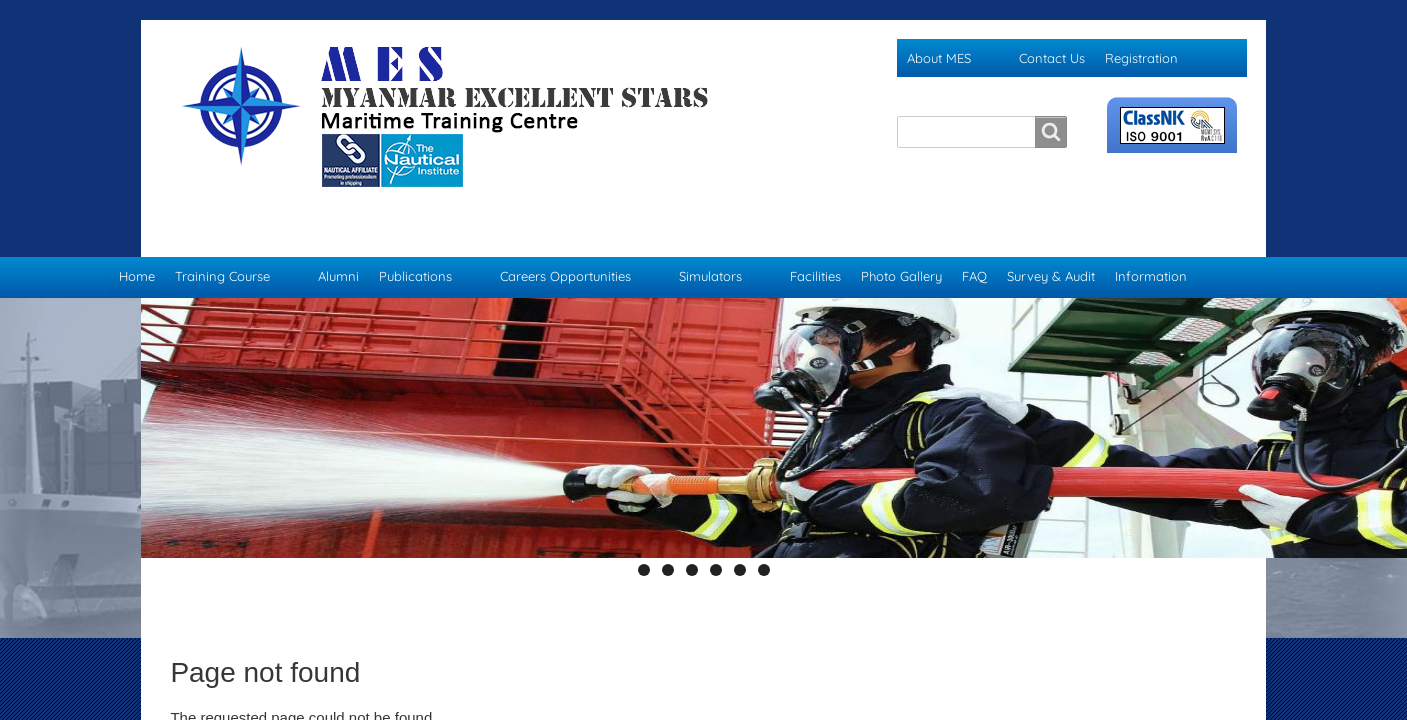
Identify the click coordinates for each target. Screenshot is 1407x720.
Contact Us (1052, 58)
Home (137, 236)
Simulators (710, 236)
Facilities (815, 236)
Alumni (338, 236)
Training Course (222, 236)
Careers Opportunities (565, 236)
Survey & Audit (1051, 236)
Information (1151, 236)
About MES (939, 58)
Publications (415, 236)
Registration (1141, 58)
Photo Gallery (901, 236)
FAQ (974, 236)
